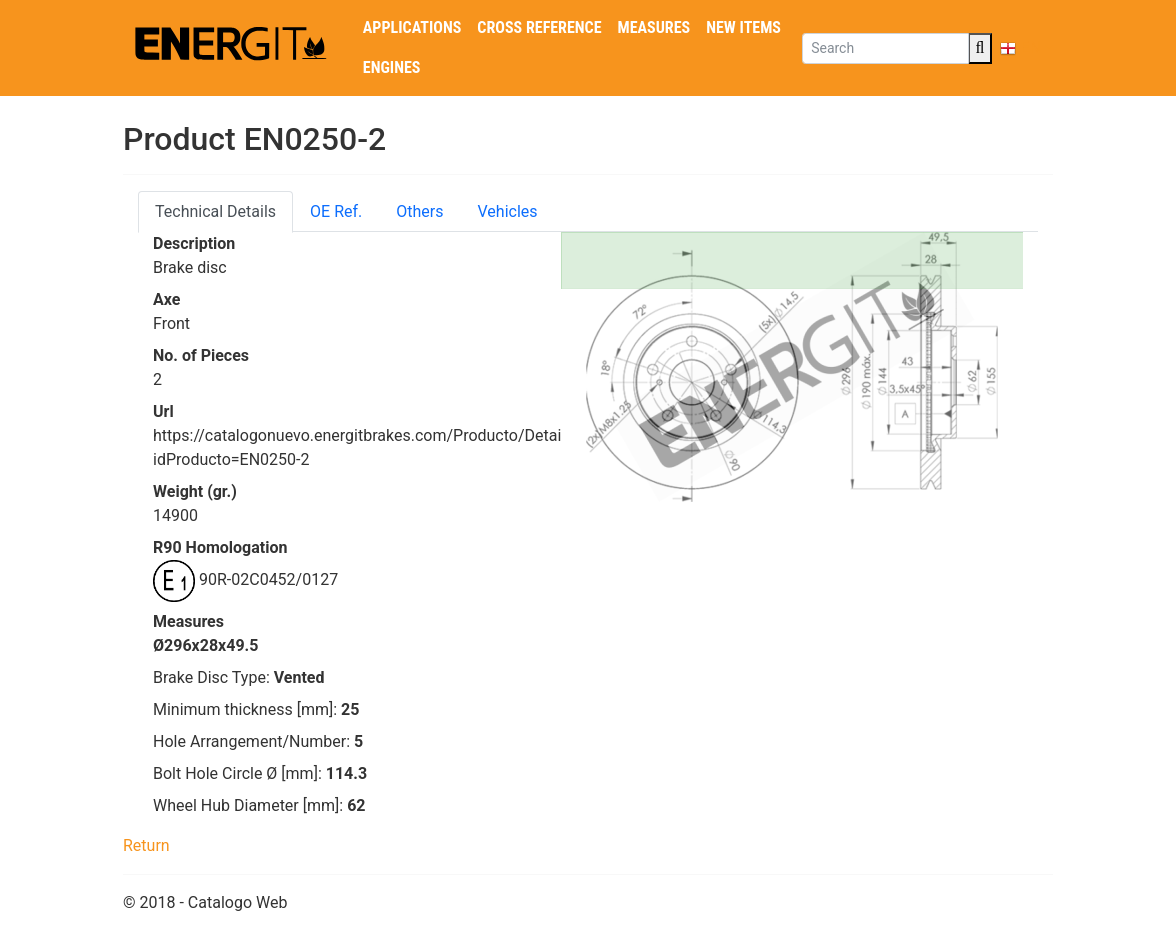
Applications (412, 27)
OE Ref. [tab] (336, 211)
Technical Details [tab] (215, 211)
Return (146, 845)
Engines (392, 67)
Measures (654, 27)
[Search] (885, 48)
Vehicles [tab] (508, 211)
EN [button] (1020, 47)
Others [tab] (419, 211)
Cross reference (539, 27)
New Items (743, 27)
